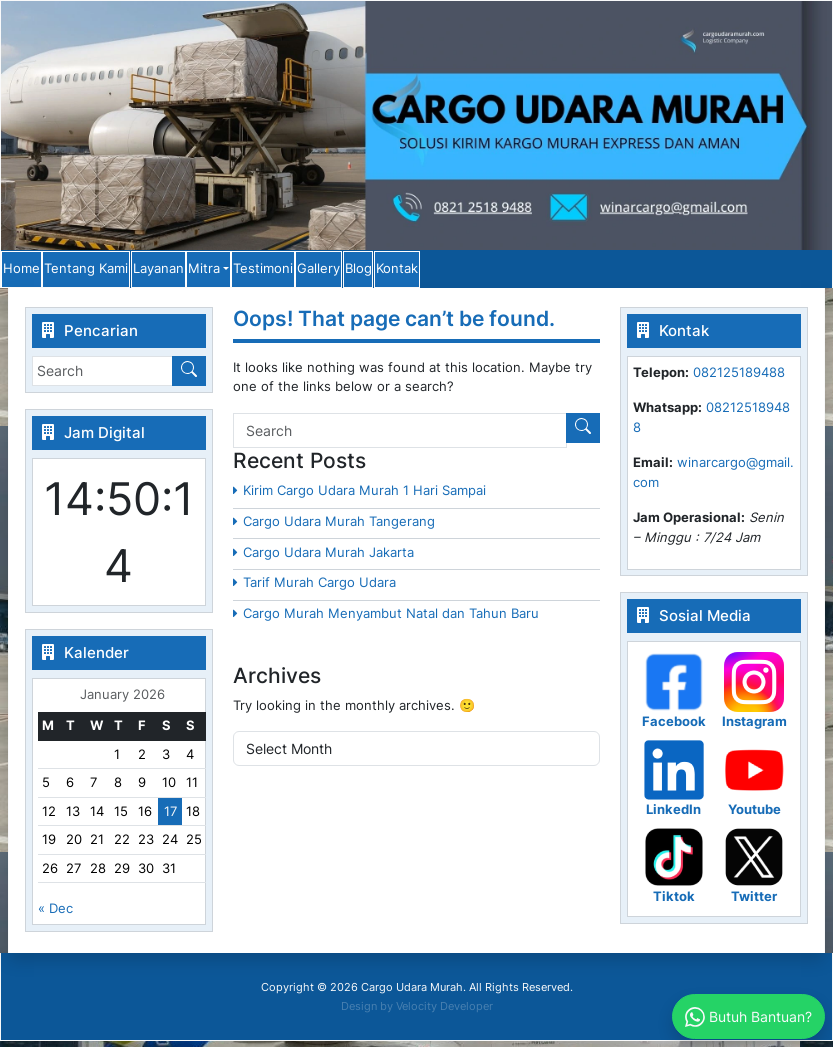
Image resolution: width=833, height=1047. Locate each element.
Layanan (265, 271)
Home (45, 271)
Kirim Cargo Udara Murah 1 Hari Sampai (364, 496)
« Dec (55, 914)
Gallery (551, 271)
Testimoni (454, 271)
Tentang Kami (152, 271)
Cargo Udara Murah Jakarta (328, 558)
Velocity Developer (444, 1012)
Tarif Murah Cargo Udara (319, 588)
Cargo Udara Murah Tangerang (339, 527)
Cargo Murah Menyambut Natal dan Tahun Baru (391, 619)
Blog (632, 271)
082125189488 (739, 378)
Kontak (713, 271)
